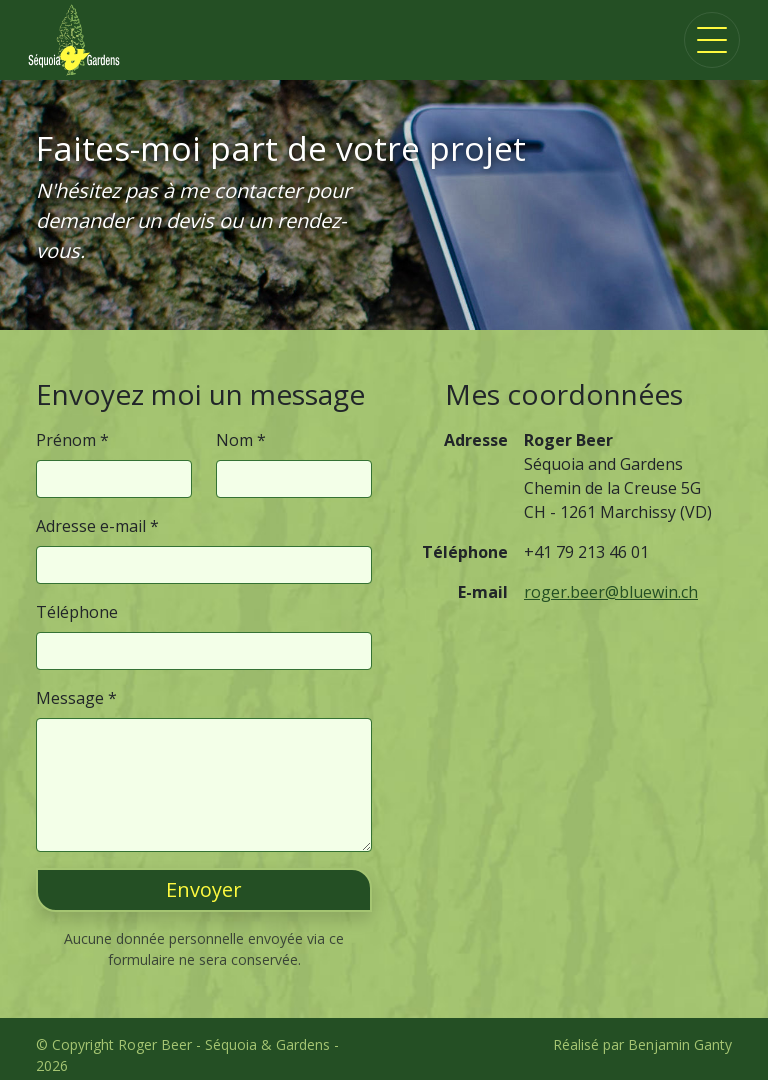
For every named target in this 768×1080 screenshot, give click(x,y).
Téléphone (77, 612)
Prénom (66, 440)
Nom (234, 440)
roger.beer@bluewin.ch (611, 592)
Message (70, 698)
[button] (204, 890)
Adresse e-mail (91, 526)
